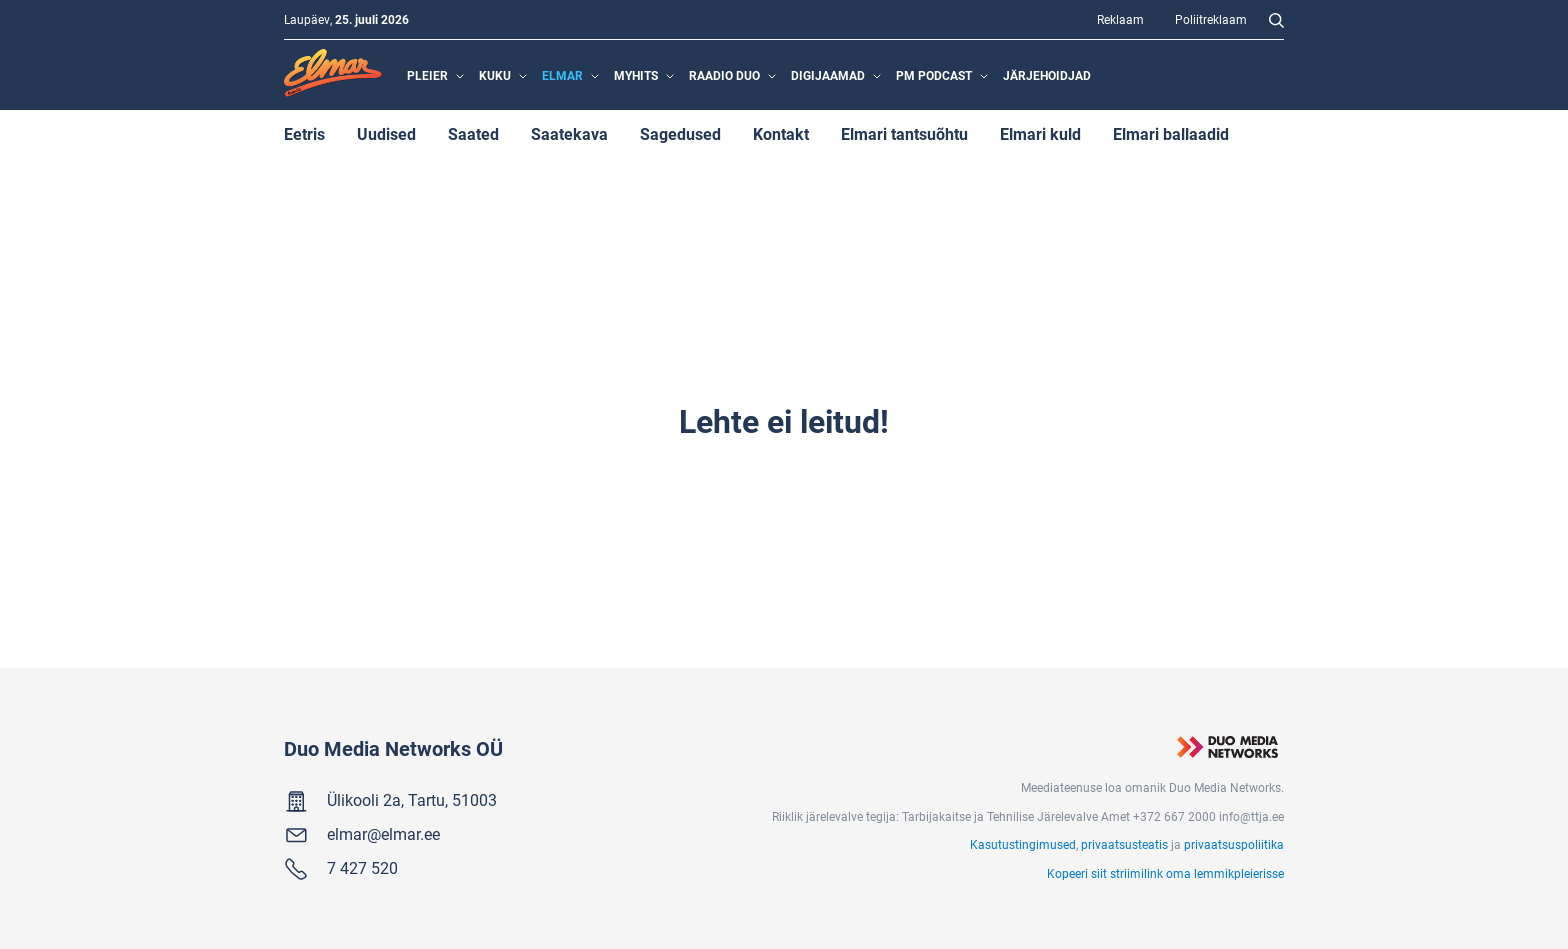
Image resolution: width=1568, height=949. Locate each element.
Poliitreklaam (1211, 19)
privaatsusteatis (1124, 844)
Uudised (386, 133)
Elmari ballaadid (1171, 133)
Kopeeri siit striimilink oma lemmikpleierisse (1165, 873)
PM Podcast (934, 75)
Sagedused (680, 133)
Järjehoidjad (1047, 75)
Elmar (562, 75)
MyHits (636, 75)
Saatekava (569, 133)
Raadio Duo (724, 75)
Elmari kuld (1040, 133)
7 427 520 (362, 867)
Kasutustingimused (1023, 844)
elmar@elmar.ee (383, 833)
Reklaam (1120, 19)
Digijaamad (828, 75)
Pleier (427, 75)
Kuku (495, 75)
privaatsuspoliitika (1234, 844)
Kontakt (781, 133)
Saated (473, 133)
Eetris (304, 133)
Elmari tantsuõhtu (904, 133)
